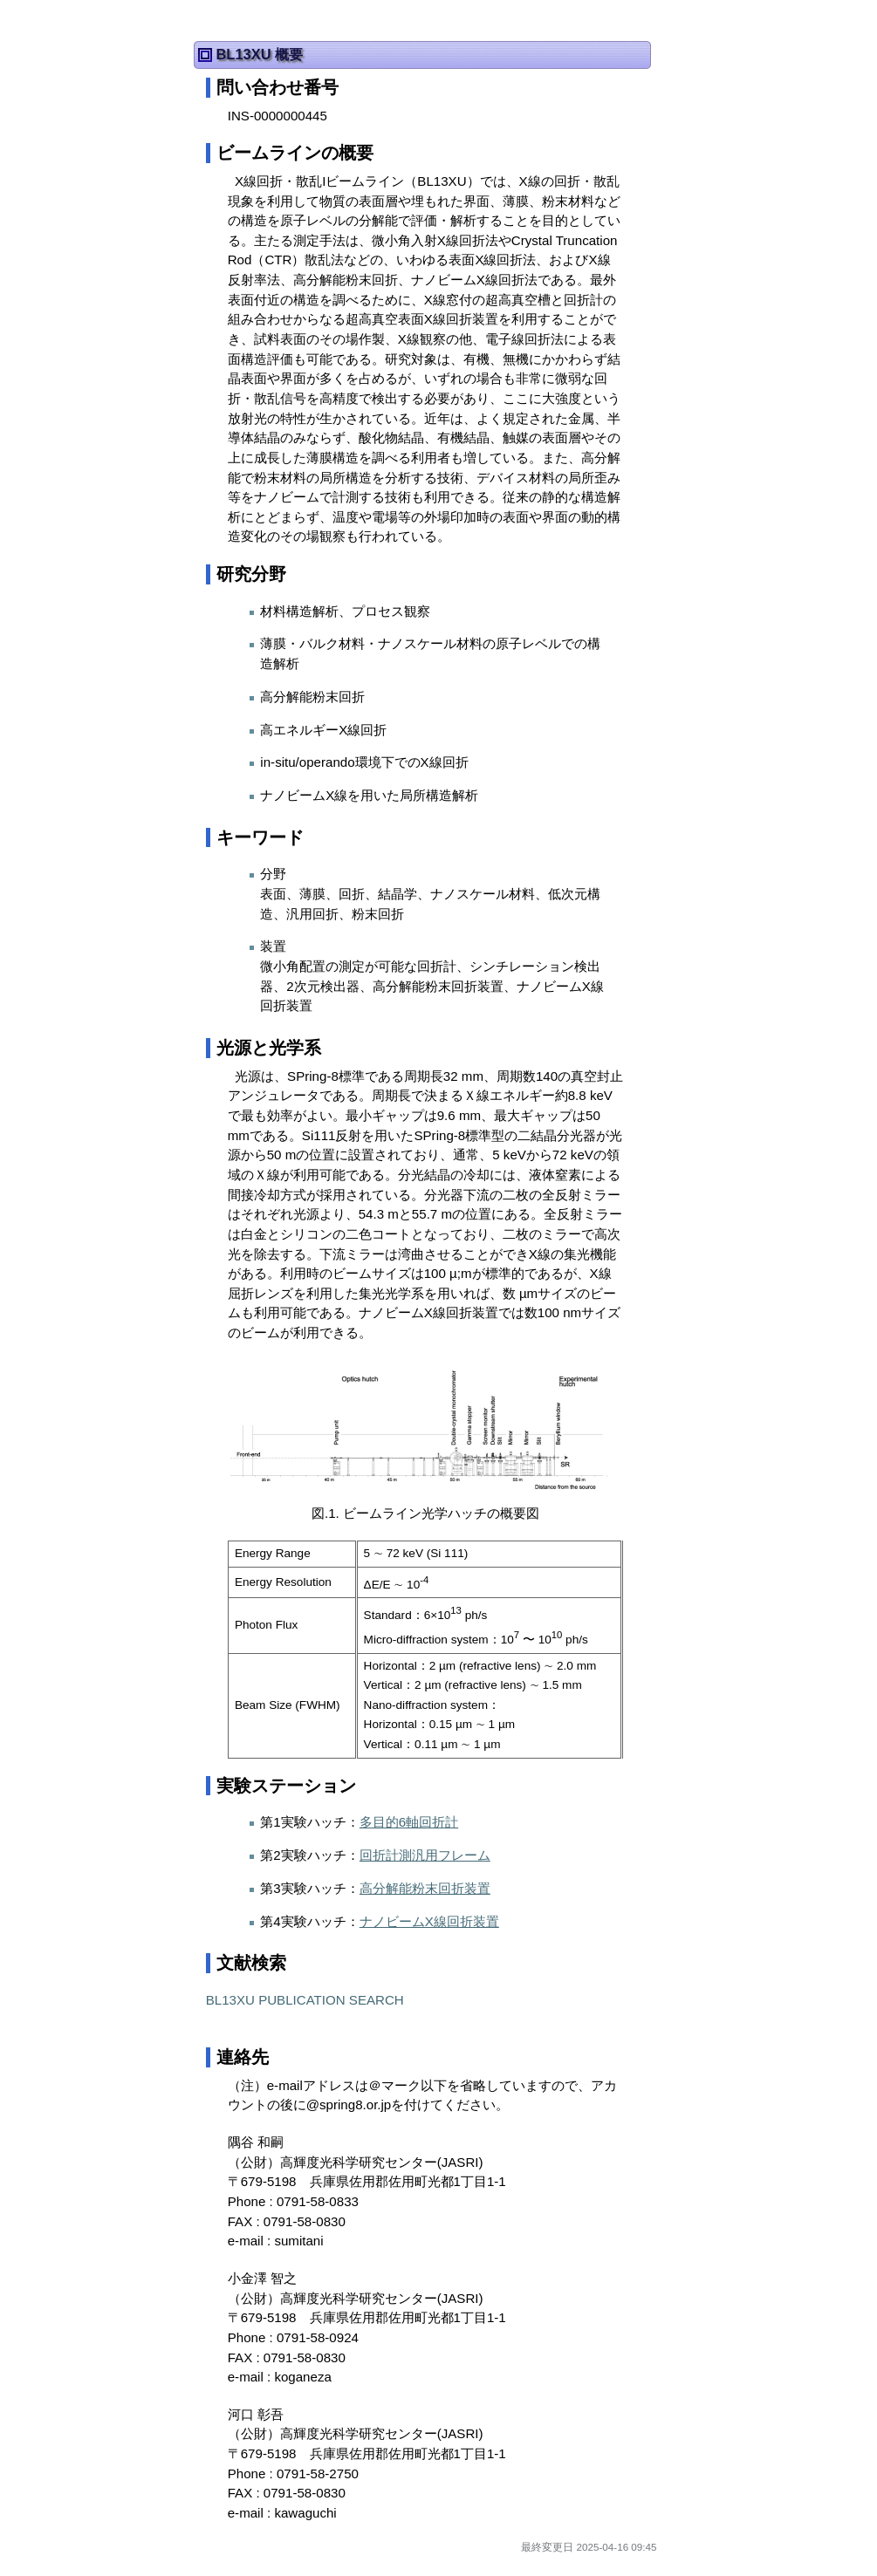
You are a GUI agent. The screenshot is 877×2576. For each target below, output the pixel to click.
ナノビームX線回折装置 (429, 1921)
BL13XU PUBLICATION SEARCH (305, 1999)
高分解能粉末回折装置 (425, 1888)
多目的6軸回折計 (409, 1821)
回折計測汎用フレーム (425, 1855)
